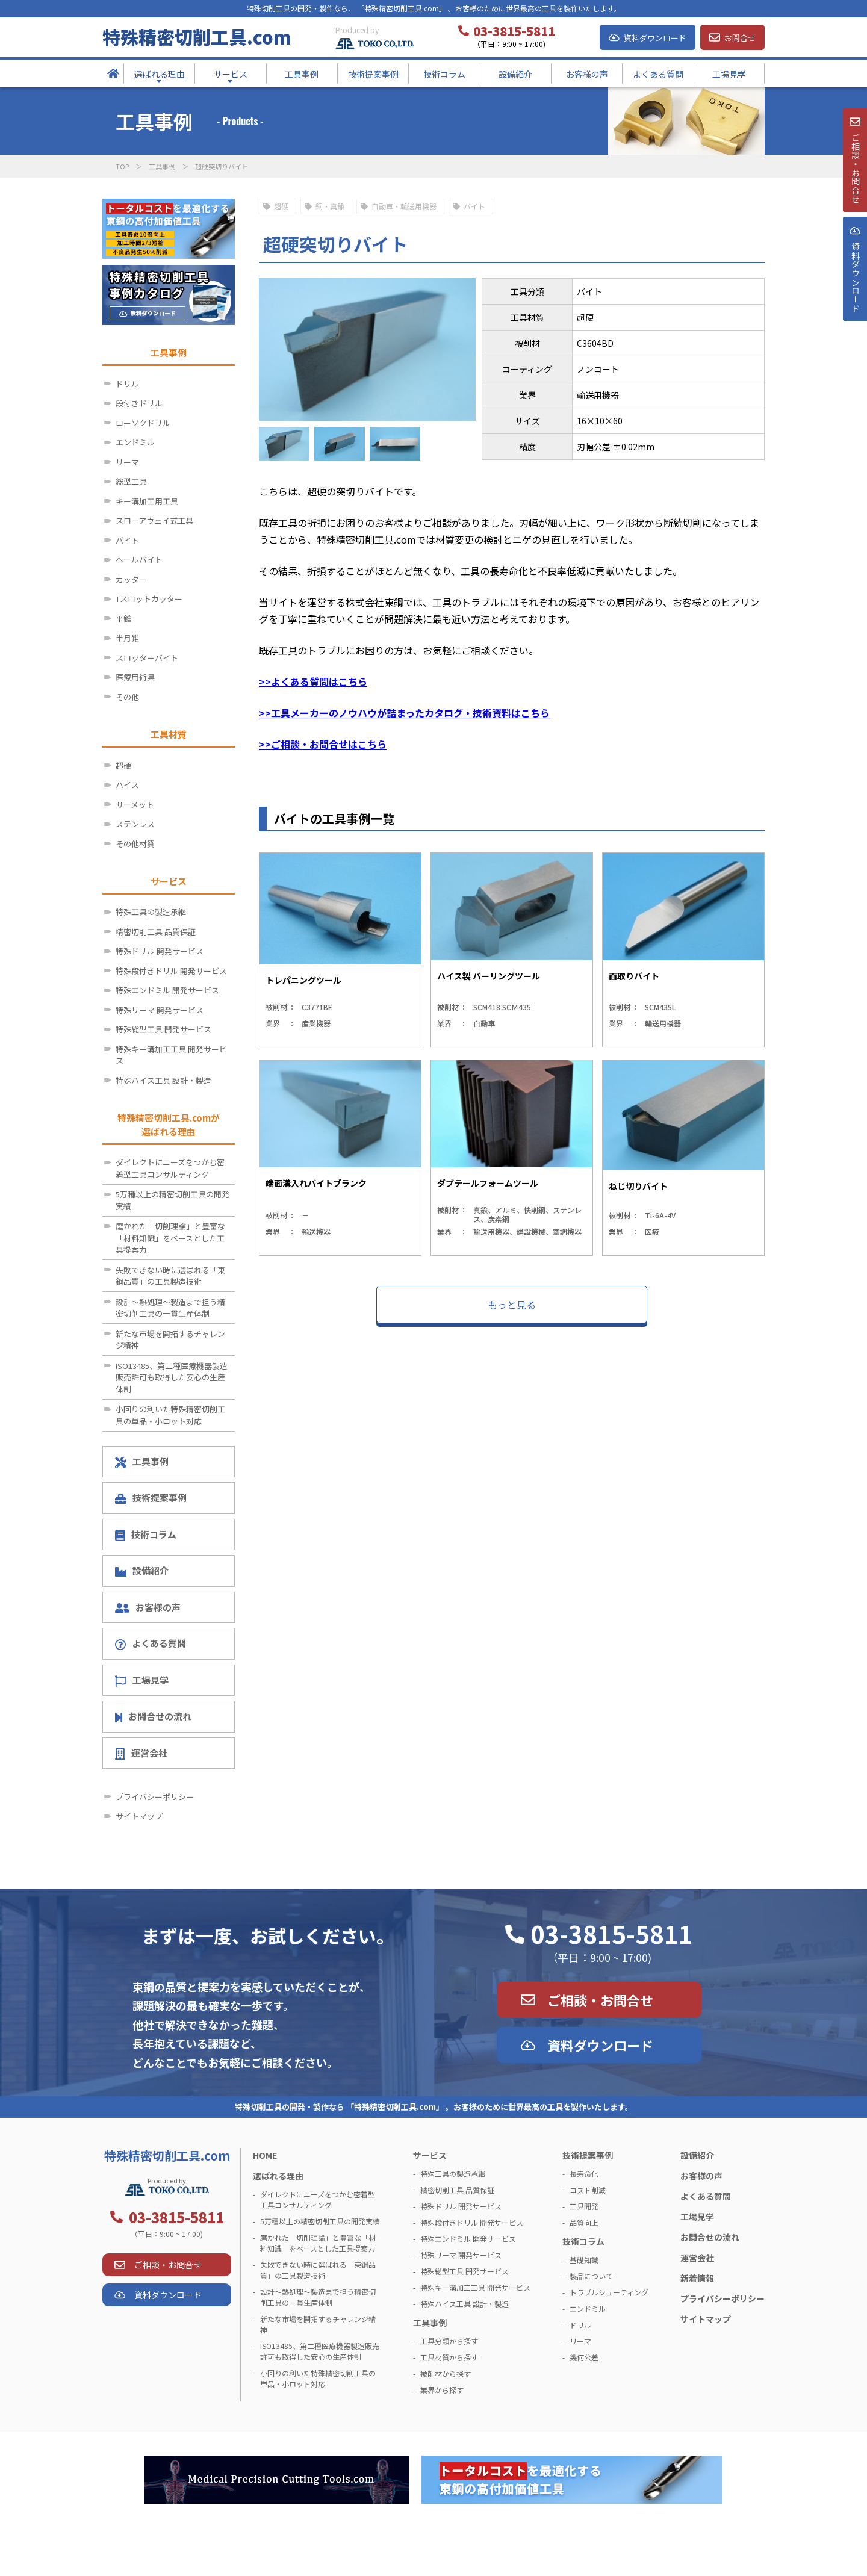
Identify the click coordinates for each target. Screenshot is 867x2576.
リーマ (127, 462)
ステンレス (135, 824)
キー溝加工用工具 (147, 501)
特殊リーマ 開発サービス (160, 1010)
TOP (122, 166)
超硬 (281, 206)
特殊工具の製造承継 (151, 911)
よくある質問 (150, 1643)
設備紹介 (142, 1570)
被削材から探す (445, 2373)
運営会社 (141, 1753)
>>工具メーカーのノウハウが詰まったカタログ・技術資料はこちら (404, 713)
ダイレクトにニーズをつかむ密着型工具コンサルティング (170, 1168)
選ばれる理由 (278, 2176)
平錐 (123, 618)
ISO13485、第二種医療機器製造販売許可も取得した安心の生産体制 (172, 1377)
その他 (127, 697)
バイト (474, 206)
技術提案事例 (151, 1497)
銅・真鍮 (329, 206)
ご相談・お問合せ (600, 2000)
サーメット (135, 804)
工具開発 (584, 2206)
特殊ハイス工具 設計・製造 (163, 1080)
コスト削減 (588, 2190)
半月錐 (127, 638)
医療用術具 (135, 677)
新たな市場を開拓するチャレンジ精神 (170, 1340)
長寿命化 (584, 2173)
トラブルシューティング (609, 2292)
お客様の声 (148, 1607)
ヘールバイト (139, 559)
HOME (265, 2155)
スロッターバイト (147, 657)
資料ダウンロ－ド (854, 305)
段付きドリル (139, 403)
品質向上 (584, 2222)
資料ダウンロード (655, 37)
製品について (591, 2276)
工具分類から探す (449, 2341)
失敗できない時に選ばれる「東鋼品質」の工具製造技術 (170, 1276)
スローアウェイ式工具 (154, 520)
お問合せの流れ (153, 1716)
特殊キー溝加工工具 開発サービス (171, 1055)
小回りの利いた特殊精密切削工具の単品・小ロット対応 (170, 1415)
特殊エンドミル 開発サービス (167, 990)
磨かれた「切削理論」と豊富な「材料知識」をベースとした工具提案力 (170, 1237)
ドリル (127, 384)
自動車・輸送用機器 (404, 206)
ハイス (127, 784)
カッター (131, 579)
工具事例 (162, 166)
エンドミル (135, 442)
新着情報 (697, 2278)
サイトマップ (139, 1816)
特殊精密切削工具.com (196, 36)
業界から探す (442, 2390)
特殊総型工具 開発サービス (163, 1029)
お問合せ (740, 37)
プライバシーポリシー (155, 1796)
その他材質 (135, 843)
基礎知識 (584, 2260)
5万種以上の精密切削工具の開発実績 (172, 1200)
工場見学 (142, 1680)
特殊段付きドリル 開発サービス (171, 970)
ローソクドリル (143, 423)
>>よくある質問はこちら (313, 681)
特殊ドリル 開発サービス (160, 951)
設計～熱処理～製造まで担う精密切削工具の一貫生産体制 (170, 1308)
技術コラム (145, 1534)
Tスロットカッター (149, 598)
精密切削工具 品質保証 (156, 931)
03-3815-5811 (611, 1933)
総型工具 (131, 481)
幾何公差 (584, 2357)
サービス (430, 2155)
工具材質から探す (449, 2357)
